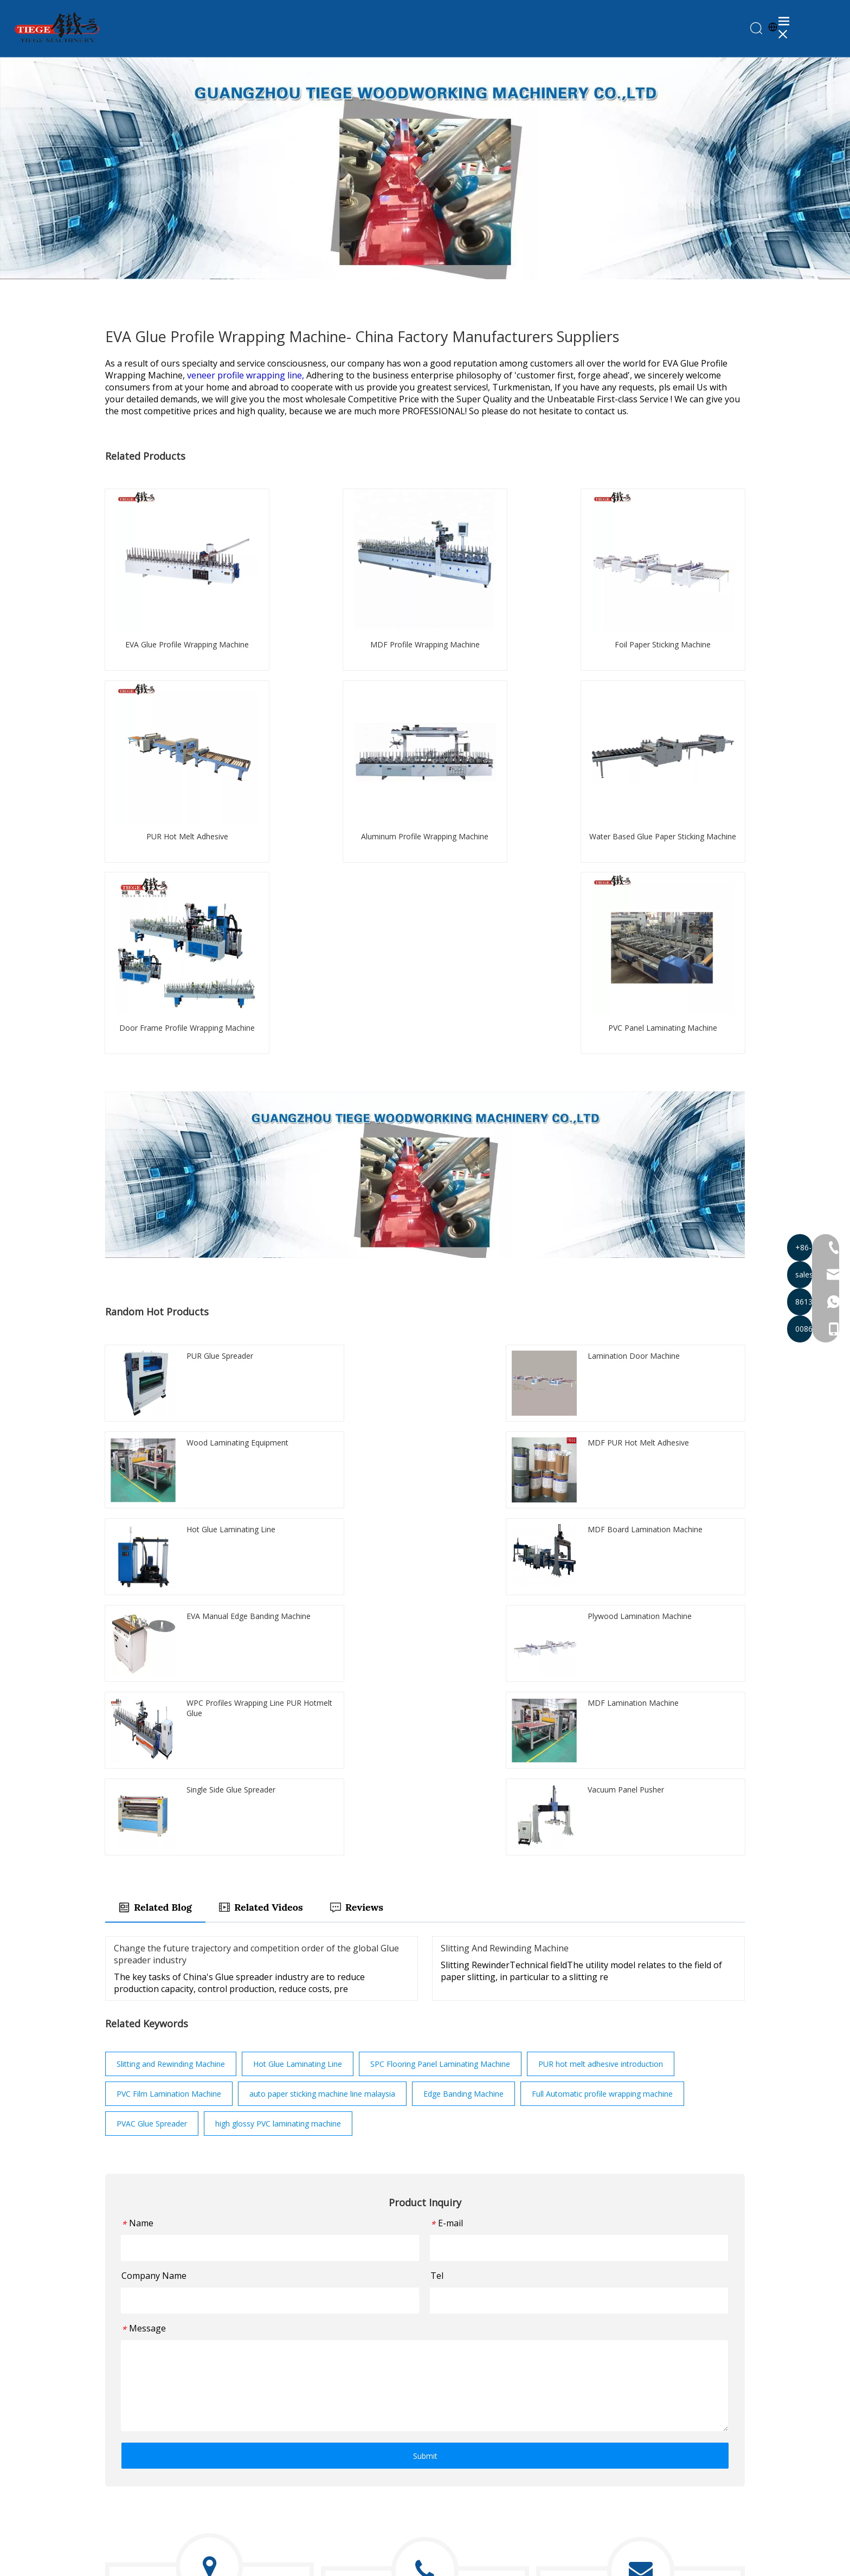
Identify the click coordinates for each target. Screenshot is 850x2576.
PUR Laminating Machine (366, 2381)
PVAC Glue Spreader (152, 1762)
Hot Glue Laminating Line (297, 1702)
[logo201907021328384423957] (156, 2372)
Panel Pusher (345, 2487)
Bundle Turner (347, 2442)
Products (500, 2396)
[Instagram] (169, 2454)
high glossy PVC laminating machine (278, 1762)
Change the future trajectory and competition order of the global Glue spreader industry (256, 1592)
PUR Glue (338, 2457)
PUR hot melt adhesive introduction (600, 1702)
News (495, 2426)
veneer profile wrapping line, (246, 377)
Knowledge (504, 2442)
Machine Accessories (359, 2502)
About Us (501, 2411)
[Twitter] (131, 2454)
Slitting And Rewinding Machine (505, 1586)
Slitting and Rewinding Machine (171, 1702)
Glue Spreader (346, 2472)
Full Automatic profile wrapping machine (602, 1732)
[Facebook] (112, 2454)
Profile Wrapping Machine (367, 2396)
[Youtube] (150, 2454)
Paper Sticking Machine (362, 2411)
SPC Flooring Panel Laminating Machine (440, 1702)
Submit (425, 2094)
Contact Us (504, 2457)
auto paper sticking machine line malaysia (322, 1732)
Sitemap (578, 2563)
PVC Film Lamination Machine (169, 1732)
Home (495, 2381)
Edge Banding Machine (463, 1732)
